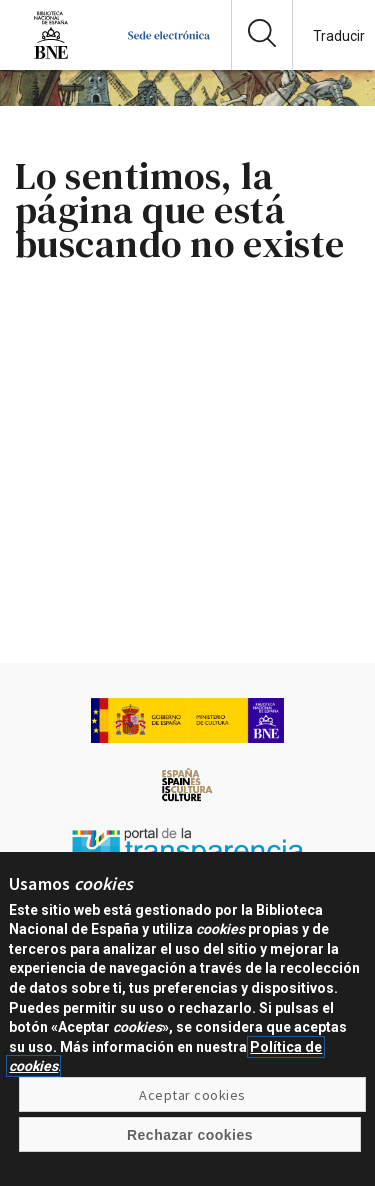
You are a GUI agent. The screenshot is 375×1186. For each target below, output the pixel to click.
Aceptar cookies (192, 1106)
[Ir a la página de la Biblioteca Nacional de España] (51, 54)
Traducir (339, 36)
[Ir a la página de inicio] (169, 54)
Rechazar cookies (190, 1146)
